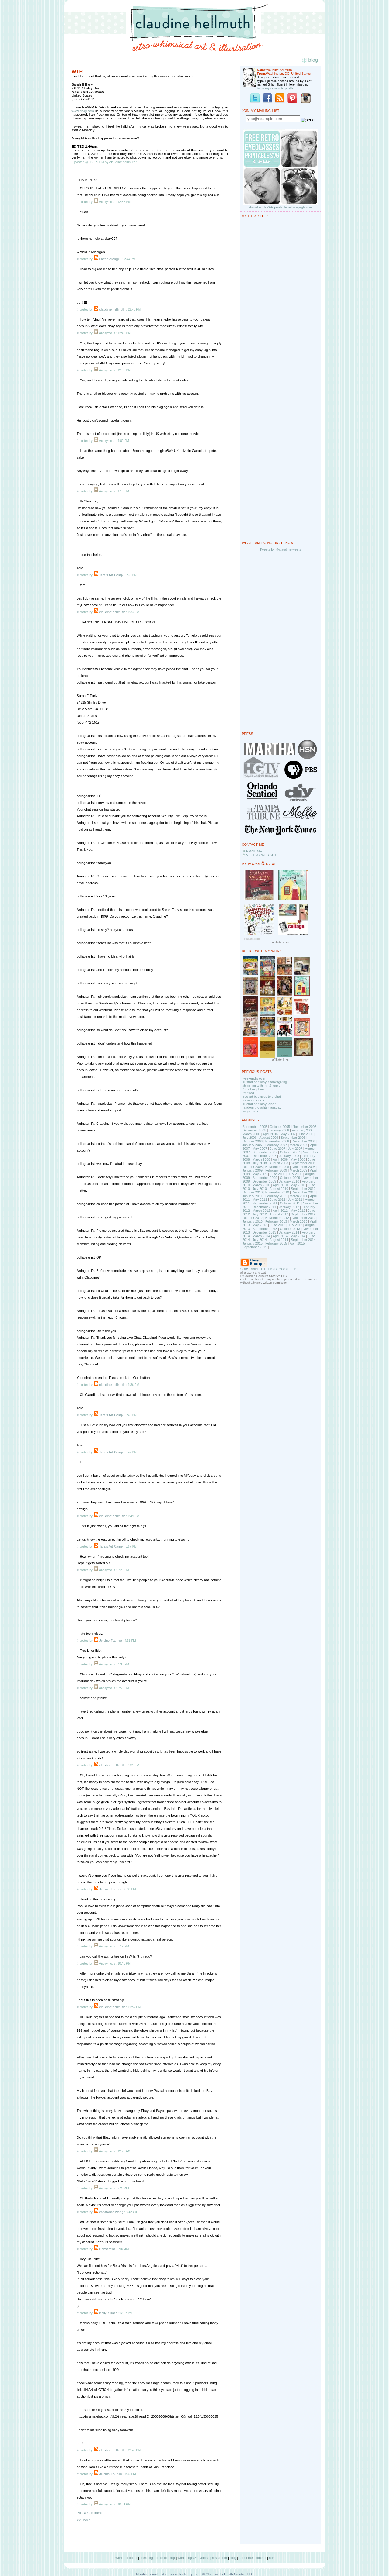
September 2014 (303, 1240)
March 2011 (298, 1196)
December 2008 (303, 1167)
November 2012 (277, 1218)
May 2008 (298, 1159)
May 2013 (260, 1225)
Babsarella (107, 2249)
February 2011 (276, 1196)
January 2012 (289, 1207)
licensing (146, 2558)
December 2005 (254, 1130)
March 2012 (261, 1210)
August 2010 (278, 1188)
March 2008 (261, 1159)
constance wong (111, 2212)
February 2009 (276, 1170)
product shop (165, 2558)
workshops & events (193, 2558)
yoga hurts (250, 1111)
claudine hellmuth (112, 309)
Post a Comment (89, 2513)
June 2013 (277, 1225)
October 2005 (280, 1126)
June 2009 (277, 1174)
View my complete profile (275, 88)
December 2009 (264, 1181)
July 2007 (295, 1148)
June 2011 (277, 1199)
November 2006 (277, 1141)
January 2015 (253, 1243)
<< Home (84, 2520)
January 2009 (253, 1170)
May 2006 (288, 1134)
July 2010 (260, 1188)
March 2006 (251, 1134)
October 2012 (253, 1218)
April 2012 (280, 1210)
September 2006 (293, 1137)
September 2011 (265, 1203)
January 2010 (289, 1181)
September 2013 (265, 1229)
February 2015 (276, 1243)
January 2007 (253, 1145)
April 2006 (270, 1134)
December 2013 (264, 1232)
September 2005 (255, 1126)
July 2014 (260, 1240)
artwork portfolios (124, 2558)
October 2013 (290, 1229)
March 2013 (298, 1221)
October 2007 (290, 1152)
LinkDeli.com (251, 939)
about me (246, 2558)
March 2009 (298, 1170)
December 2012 (303, 1218)
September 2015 (255, 1247)
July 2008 (260, 1163)
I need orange (109, 259)
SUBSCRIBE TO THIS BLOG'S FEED (268, 1269)
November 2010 (277, 1192)
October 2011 (290, 1203)
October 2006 (253, 1141)
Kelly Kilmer (108, 2313)
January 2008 (289, 1156)
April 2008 (280, 1159)
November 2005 (304, 1126)
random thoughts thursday (262, 1107)
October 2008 (253, 1167)
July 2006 (250, 1137)
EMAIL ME (254, 851)
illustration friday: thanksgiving (265, 1082)
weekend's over (254, 1078)
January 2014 (289, 1232)
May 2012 (298, 1210)
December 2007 (264, 1156)
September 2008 (303, 1163)
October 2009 (290, 1178)
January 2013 (253, 1221)
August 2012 (278, 1214)
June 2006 (305, 1134)
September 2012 (303, 1214)
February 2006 (303, 1130)
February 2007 (276, 1145)
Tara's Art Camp (111, 575)
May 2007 (260, 1148)
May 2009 (260, 1174)
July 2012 (260, 1214)
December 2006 (303, 1141)
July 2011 (295, 1199)
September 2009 (265, 1178)
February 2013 (276, 1221)
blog (233, 2558)
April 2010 (280, 1185)
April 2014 (280, 1236)
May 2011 (260, 1199)
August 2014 (278, 1240)
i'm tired (248, 1093)
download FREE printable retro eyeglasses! (281, 207)
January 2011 (253, 1196)
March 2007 (298, 1145)
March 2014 (261, 1236)
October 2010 (253, 1192)
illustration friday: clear (259, 1104)
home (273, 2558)
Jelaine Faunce (110, 1640)
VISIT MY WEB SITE (261, 855)
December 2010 (303, 1192)
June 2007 (277, 1148)
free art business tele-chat (262, 1096)
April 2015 (297, 1243)
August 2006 (268, 1137)
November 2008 (277, 1167)
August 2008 (278, 1163)
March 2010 (261, 1185)
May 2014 (298, 1236)
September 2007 (265, 1152)
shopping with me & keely (262, 1085)
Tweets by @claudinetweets (280, 549)
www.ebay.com (83, 111)
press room (218, 2558)
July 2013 (295, 1225)
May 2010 (298, 1185)
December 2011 (264, 1207)
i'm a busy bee (253, 1089)
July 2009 (295, 1174)
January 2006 (279, 1130)
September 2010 (303, 1188)
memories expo (254, 1100)
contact (261, 2558)
